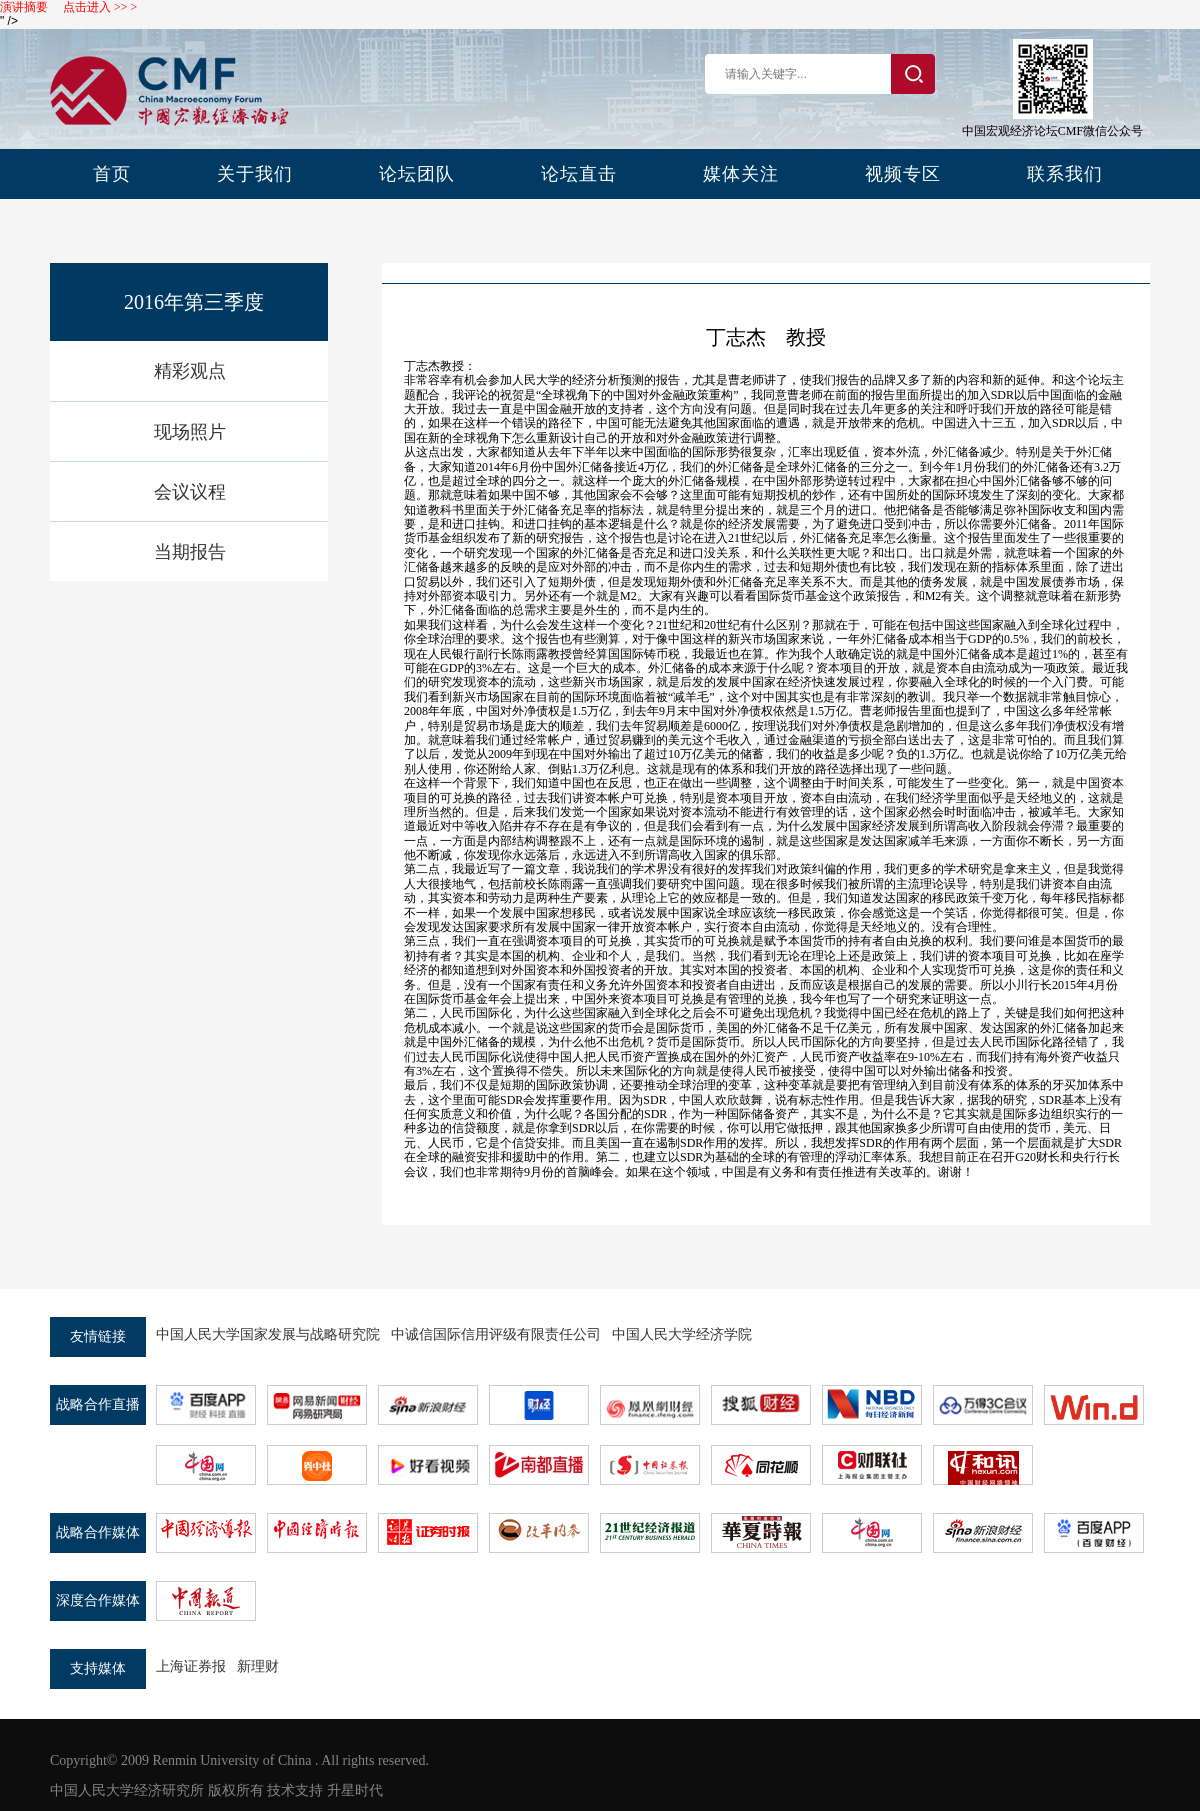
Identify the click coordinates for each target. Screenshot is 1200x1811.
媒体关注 (741, 174)
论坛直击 (579, 174)
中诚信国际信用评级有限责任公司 (496, 1334)
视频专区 (903, 174)
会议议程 (190, 492)
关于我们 (255, 174)
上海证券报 (191, 1666)
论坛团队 (417, 174)
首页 (112, 174)
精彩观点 (190, 371)
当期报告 (190, 552)
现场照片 (190, 432)
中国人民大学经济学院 (682, 1334)
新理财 (258, 1666)
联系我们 (1065, 174)
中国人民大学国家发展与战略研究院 (268, 1334)
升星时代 (355, 1790)
